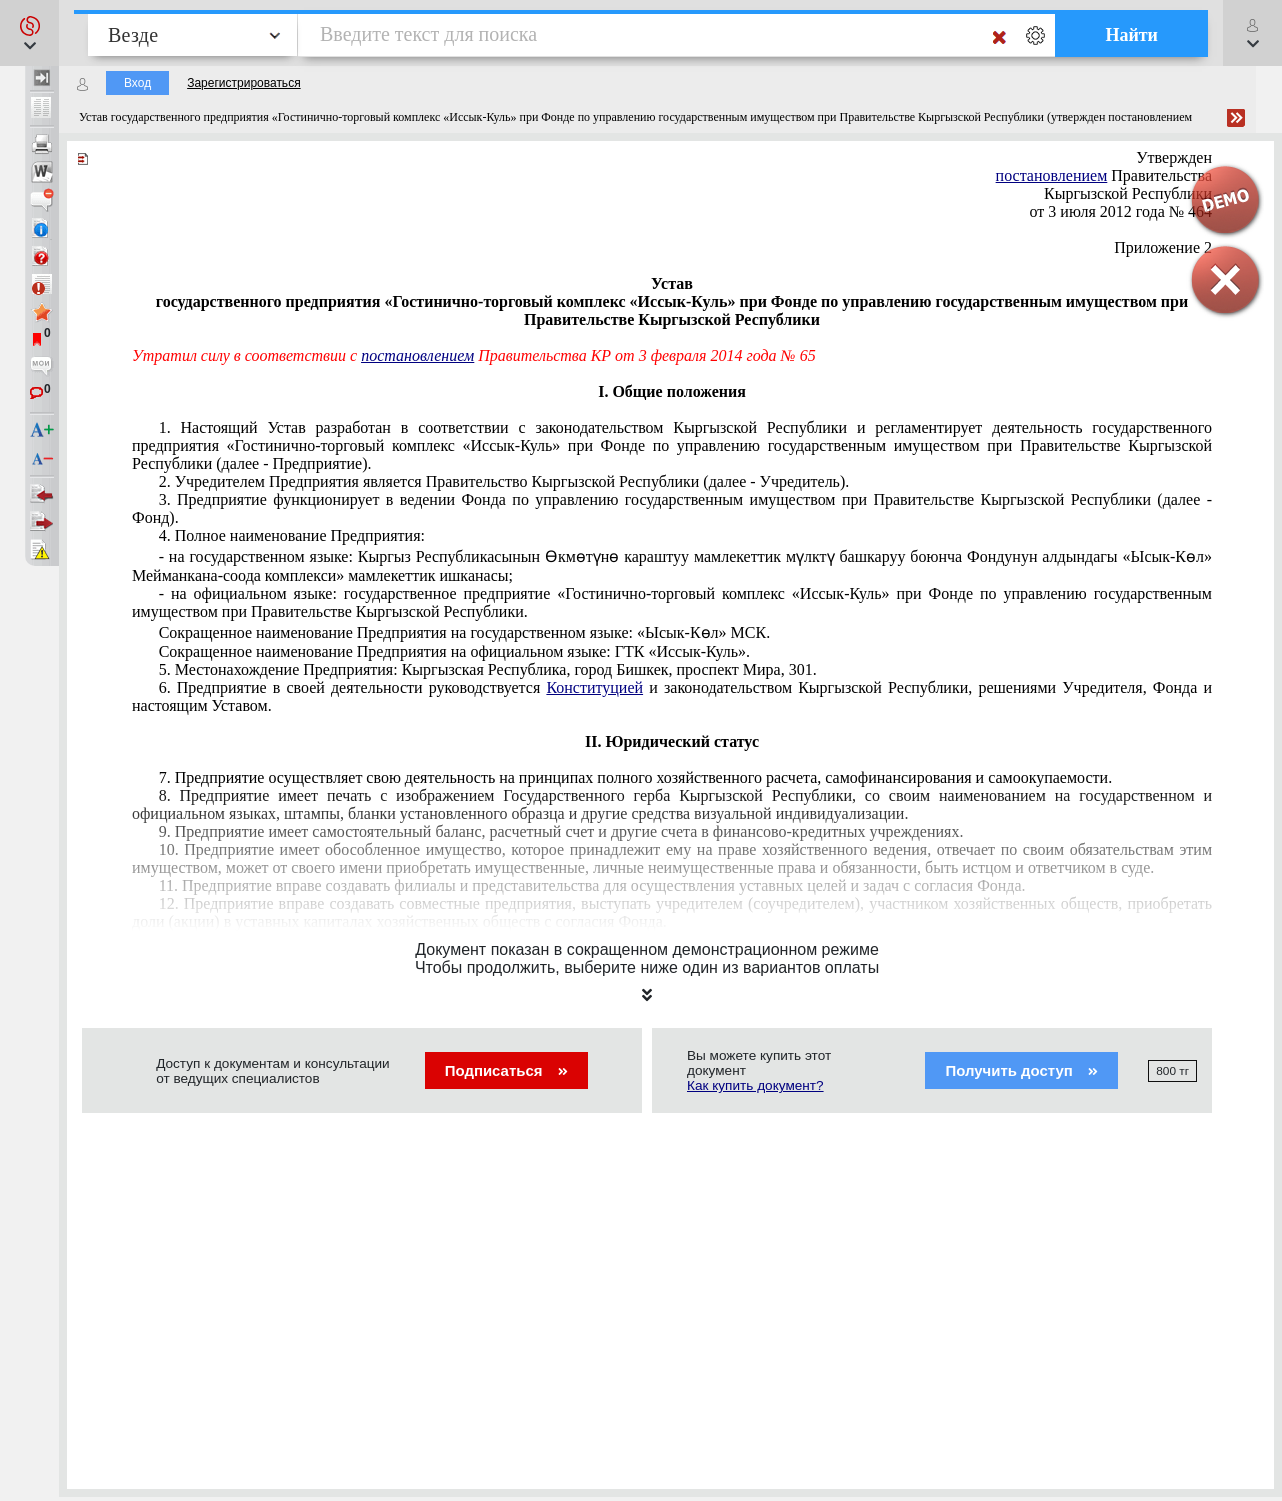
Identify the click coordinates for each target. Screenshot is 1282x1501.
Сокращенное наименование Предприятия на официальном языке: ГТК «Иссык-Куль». (454, 651)
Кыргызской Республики (1128, 193)
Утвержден (1174, 157)
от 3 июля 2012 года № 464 (1121, 211)
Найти (1131, 35)
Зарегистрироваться (243, 83)
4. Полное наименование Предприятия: (292, 535)
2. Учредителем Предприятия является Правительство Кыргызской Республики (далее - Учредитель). (504, 481)
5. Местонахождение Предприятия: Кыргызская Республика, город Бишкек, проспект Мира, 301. (488, 669)
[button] (29, 33)
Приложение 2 (1163, 247)
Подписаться (506, 1070)
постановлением (417, 355)
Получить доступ (1021, 1070)
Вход (137, 83)
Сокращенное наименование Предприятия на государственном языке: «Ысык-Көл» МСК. (465, 632)
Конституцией (594, 687)
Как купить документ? (755, 1085)
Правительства (1104, 175)
